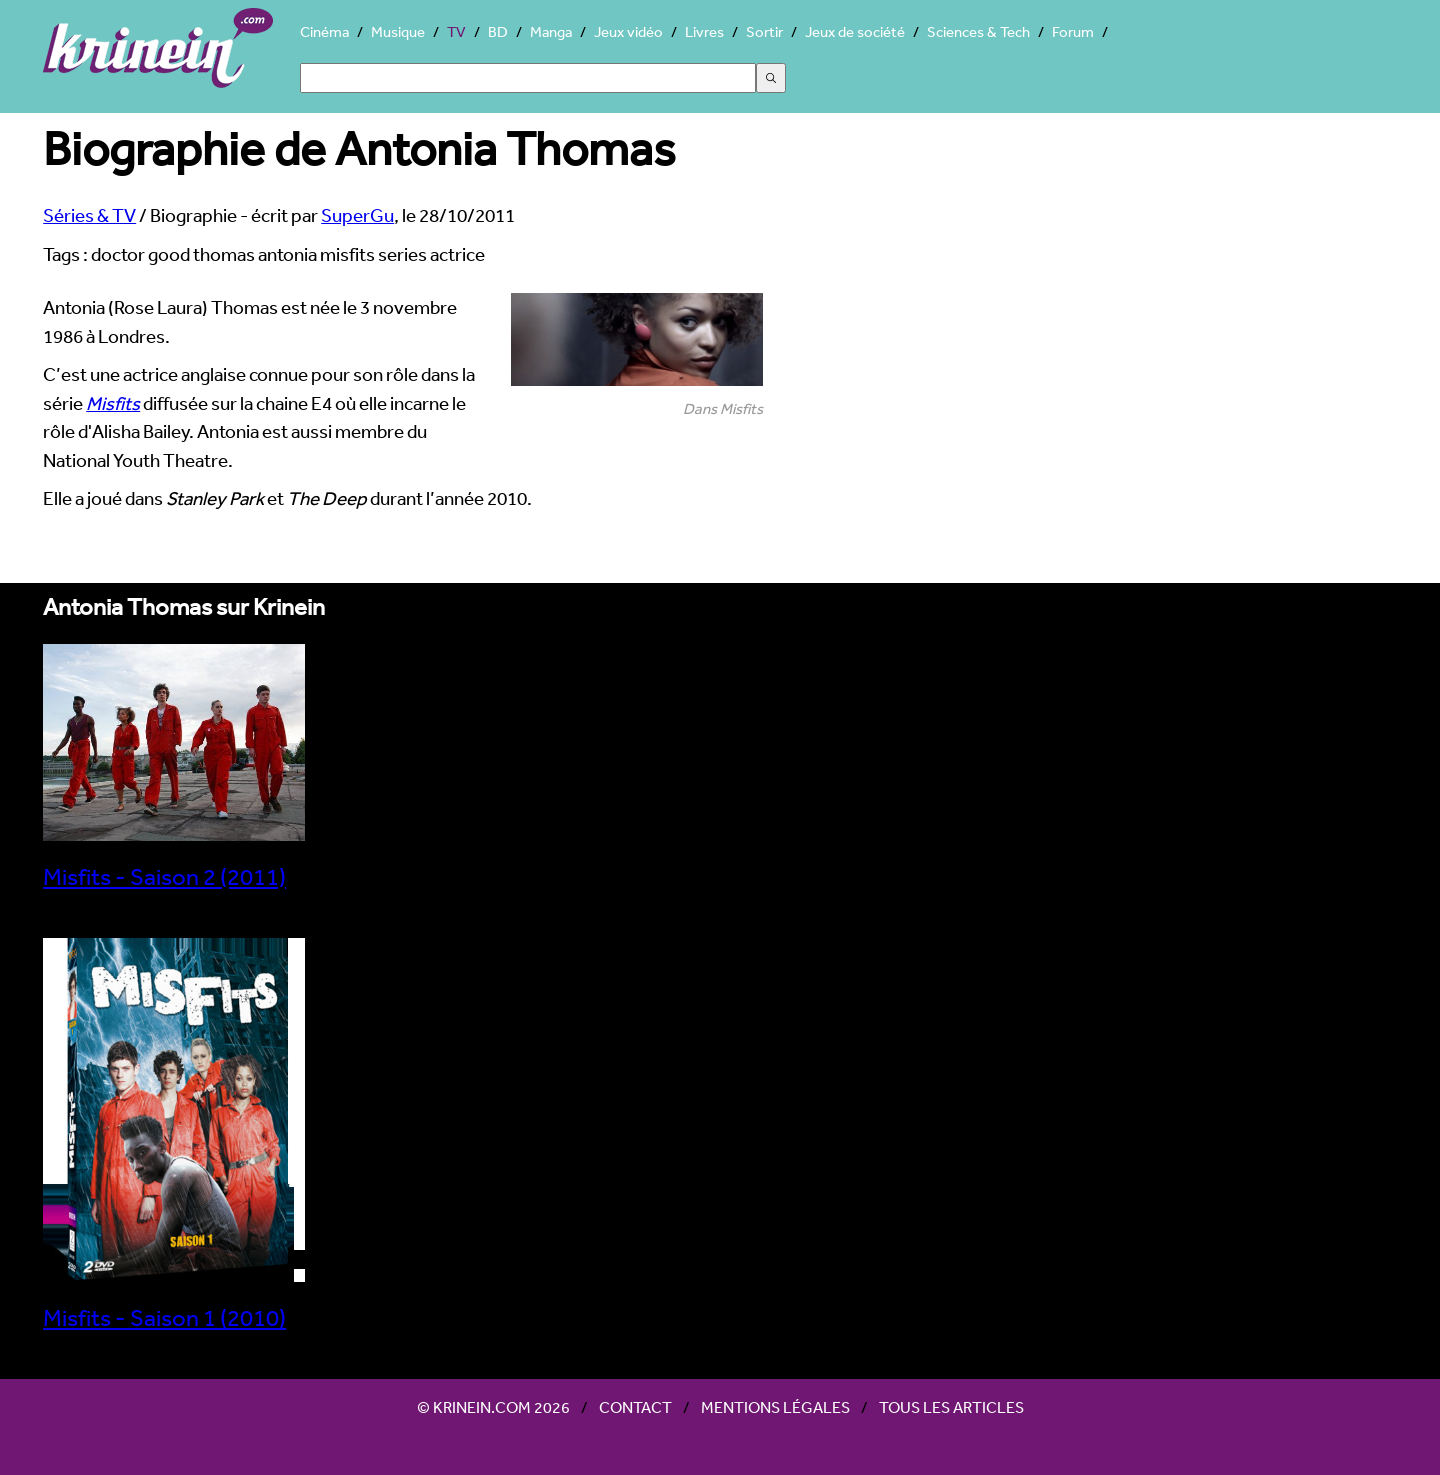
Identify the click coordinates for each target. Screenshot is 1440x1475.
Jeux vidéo (628, 31)
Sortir (764, 31)
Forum (1073, 31)
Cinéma (324, 31)
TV (456, 31)
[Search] (528, 78)
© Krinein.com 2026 (493, 1407)
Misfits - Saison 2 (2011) (174, 864)
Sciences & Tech (978, 31)
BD (498, 31)
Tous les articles (951, 1407)
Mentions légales (775, 1407)
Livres (704, 31)
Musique (398, 31)
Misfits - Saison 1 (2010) (174, 1305)
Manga (551, 31)
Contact (635, 1407)
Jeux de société (855, 31)
